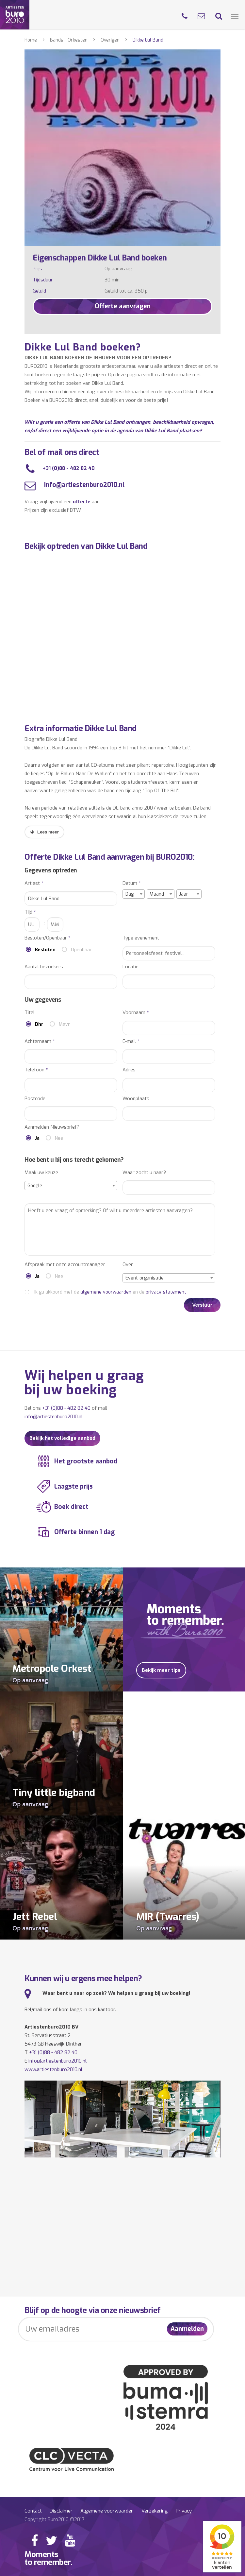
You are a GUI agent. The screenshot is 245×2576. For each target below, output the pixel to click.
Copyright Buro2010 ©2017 (54, 2519)
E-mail (130, 1041)
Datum (131, 883)
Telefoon (36, 1070)
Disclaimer (61, 2511)
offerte (81, 501)
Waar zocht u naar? (144, 1173)
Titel (29, 1013)
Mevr (64, 1024)
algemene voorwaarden (105, 1292)
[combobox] (133, 894)
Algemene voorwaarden (107, 2511)
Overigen (110, 40)
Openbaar (81, 950)
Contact (33, 2511)
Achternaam (39, 1041)
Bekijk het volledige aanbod (62, 1438)
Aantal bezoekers (43, 967)
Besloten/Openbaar (47, 938)
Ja (37, 1138)
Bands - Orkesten (69, 40)
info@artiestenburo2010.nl (83, 485)
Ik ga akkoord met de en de (110, 1292)
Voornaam (135, 1013)
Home (30, 40)
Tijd (30, 912)
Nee (59, 1138)
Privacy (184, 2511)
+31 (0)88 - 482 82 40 (68, 468)
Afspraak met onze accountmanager (64, 1264)
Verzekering (154, 2511)
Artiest (33, 883)
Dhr (39, 1024)
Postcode (34, 1099)
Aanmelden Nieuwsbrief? (51, 1127)
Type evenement (140, 938)
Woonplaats (135, 1099)
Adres (129, 1070)
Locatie (130, 967)
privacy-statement (166, 1292)
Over (127, 1264)
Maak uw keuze (41, 1173)
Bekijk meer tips (161, 1670)
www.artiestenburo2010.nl (53, 2069)
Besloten (45, 950)
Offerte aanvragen (123, 306)
